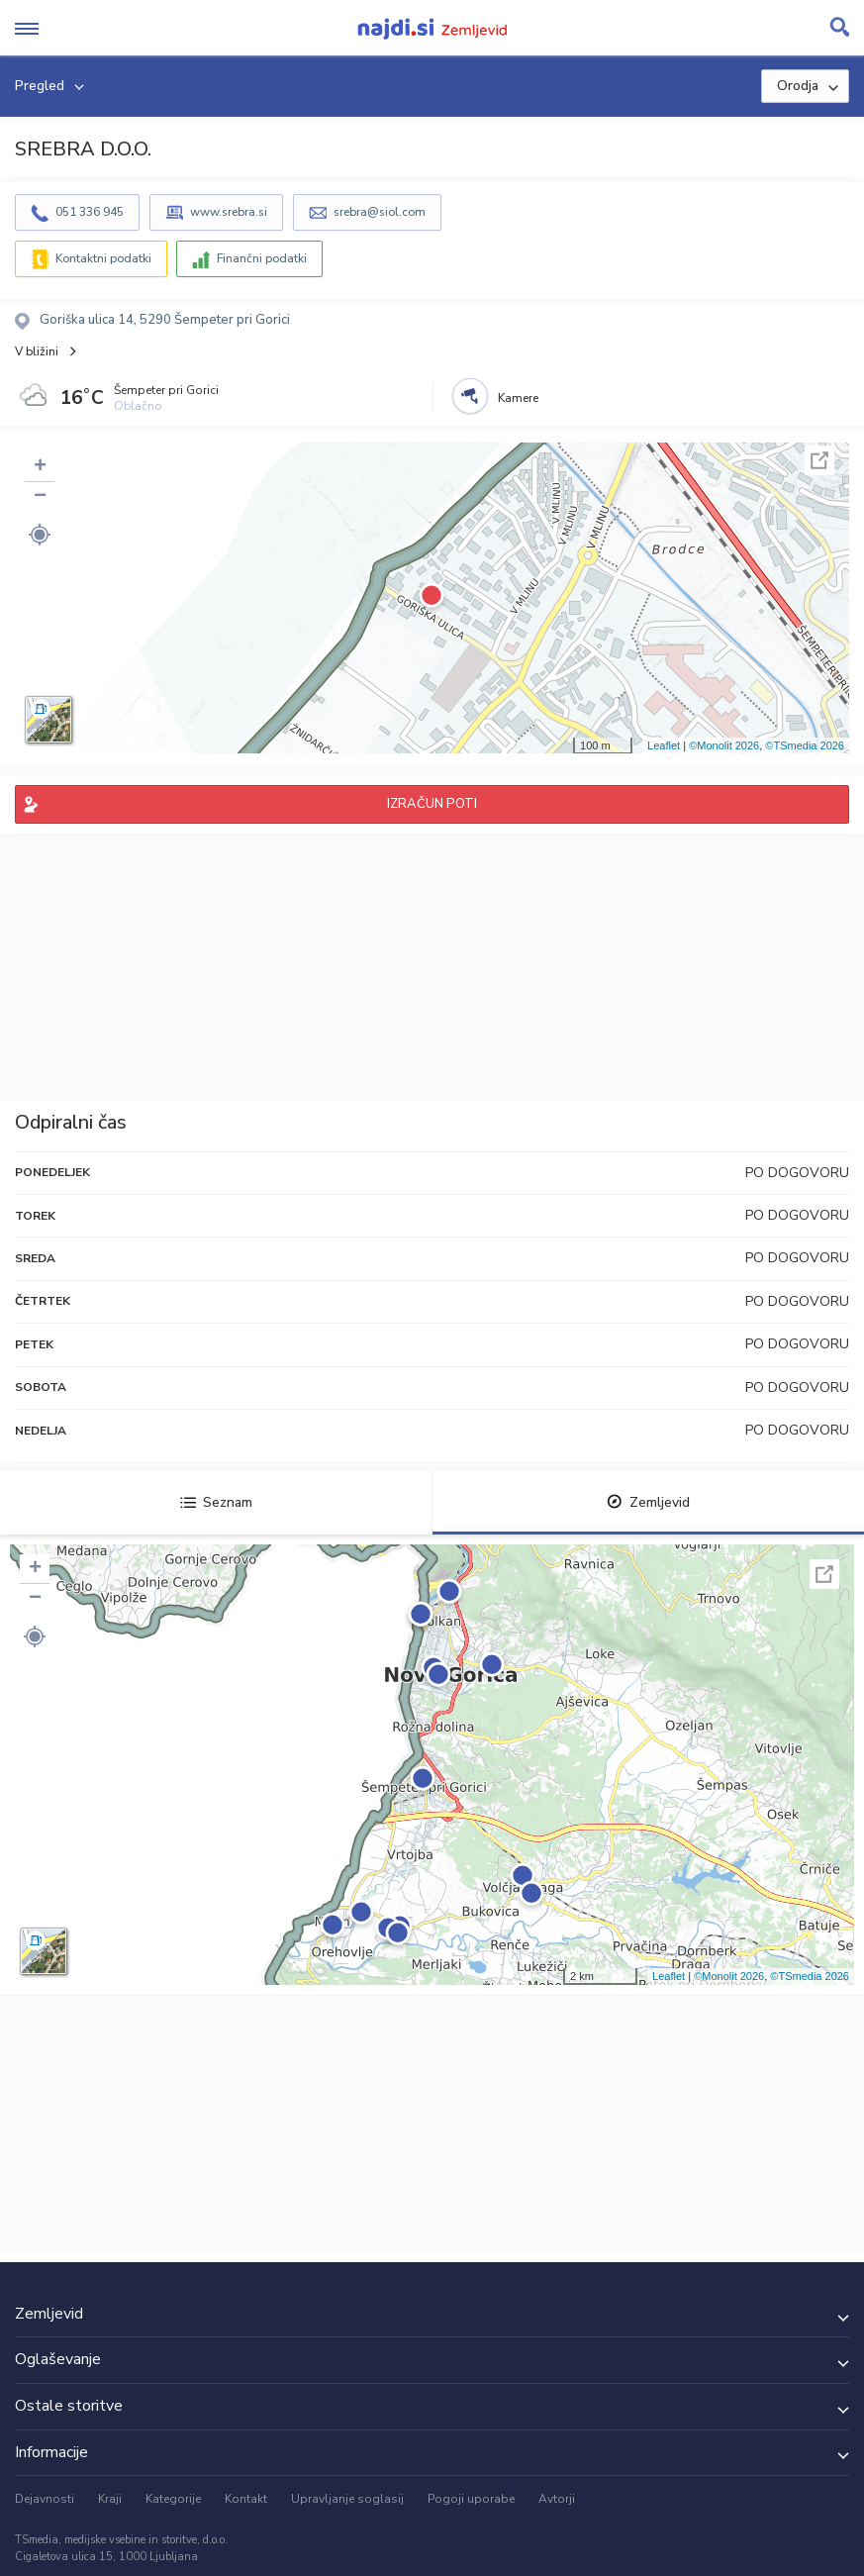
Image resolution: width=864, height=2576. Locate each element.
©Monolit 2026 (724, 745)
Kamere (518, 398)
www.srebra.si (228, 212)
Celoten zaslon (819, 460)
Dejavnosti (44, 2499)
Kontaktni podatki (103, 258)
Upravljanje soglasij (347, 2499)
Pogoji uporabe (471, 2499)
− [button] (40, 497)
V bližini (36, 351)
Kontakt (246, 2499)
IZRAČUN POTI (432, 804)
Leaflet (663, 745)
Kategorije (173, 2499)
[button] (39, 534)
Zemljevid (648, 1502)
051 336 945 (89, 212)
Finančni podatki (262, 258)
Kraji (110, 2499)
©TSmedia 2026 (804, 745)
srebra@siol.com (380, 212)
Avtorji (556, 2499)
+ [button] (40, 467)
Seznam (216, 1502)
